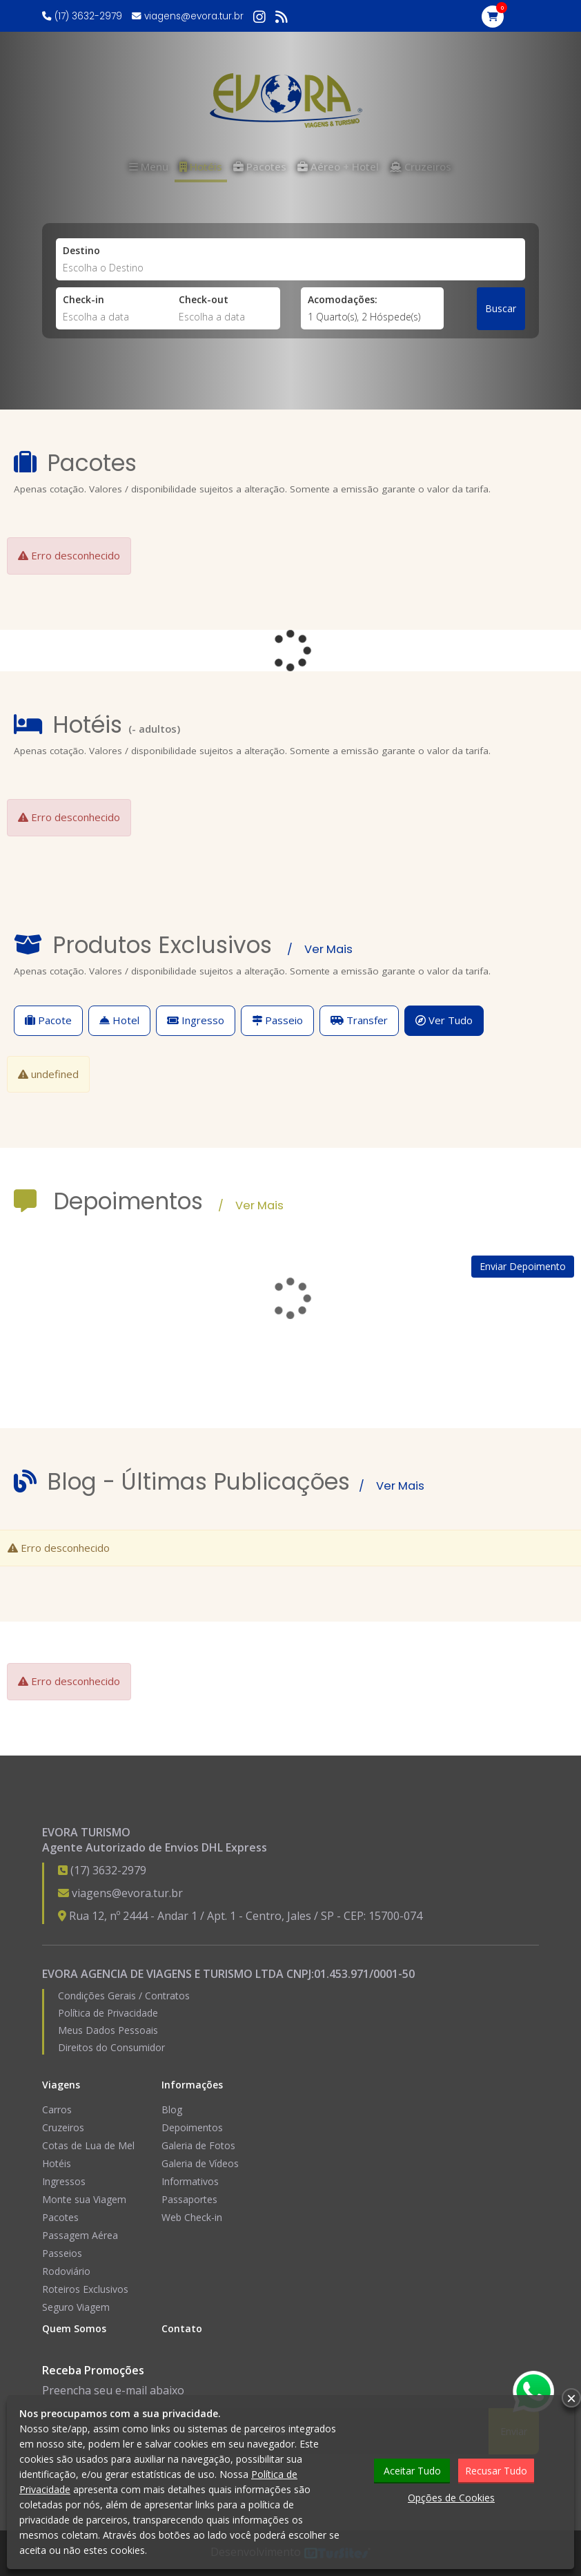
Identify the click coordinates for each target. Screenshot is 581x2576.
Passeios (62, 2253)
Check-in (83, 299)
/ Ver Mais (320, 949)
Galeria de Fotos (198, 2145)
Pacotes (60, 2217)
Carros (57, 2109)
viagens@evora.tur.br (194, 16)
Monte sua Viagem (84, 2199)
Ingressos (64, 2181)
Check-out (203, 299)
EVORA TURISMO (86, 1832)
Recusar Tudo (496, 2470)
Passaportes (189, 2199)
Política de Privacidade (108, 2012)
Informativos (190, 2181)
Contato (181, 2328)
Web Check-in (191, 2217)
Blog (171, 2109)
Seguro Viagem (76, 2307)
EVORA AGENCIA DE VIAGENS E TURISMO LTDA (163, 1973)
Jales (299, 1915)
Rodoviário (66, 2271)
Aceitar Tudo (412, 2470)
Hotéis (56, 2163)
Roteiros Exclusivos (85, 2289)
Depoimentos (192, 2127)
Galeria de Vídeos (200, 2163)
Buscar (500, 308)
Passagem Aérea (80, 2235)
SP (327, 1915)
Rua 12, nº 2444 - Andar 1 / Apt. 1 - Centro (175, 1915)
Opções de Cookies (451, 2497)
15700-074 (395, 1915)
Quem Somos (74, 2328)
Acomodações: (342, 299)
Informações (192, 2084)
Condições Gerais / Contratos (124, 1995)
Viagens (61, 2084)
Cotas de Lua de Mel (88, 2145)
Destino (81, 250)
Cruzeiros (63, 2127)
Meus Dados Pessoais (108, 2030)
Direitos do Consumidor (111, 2047)
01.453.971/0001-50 (364, 1973)
